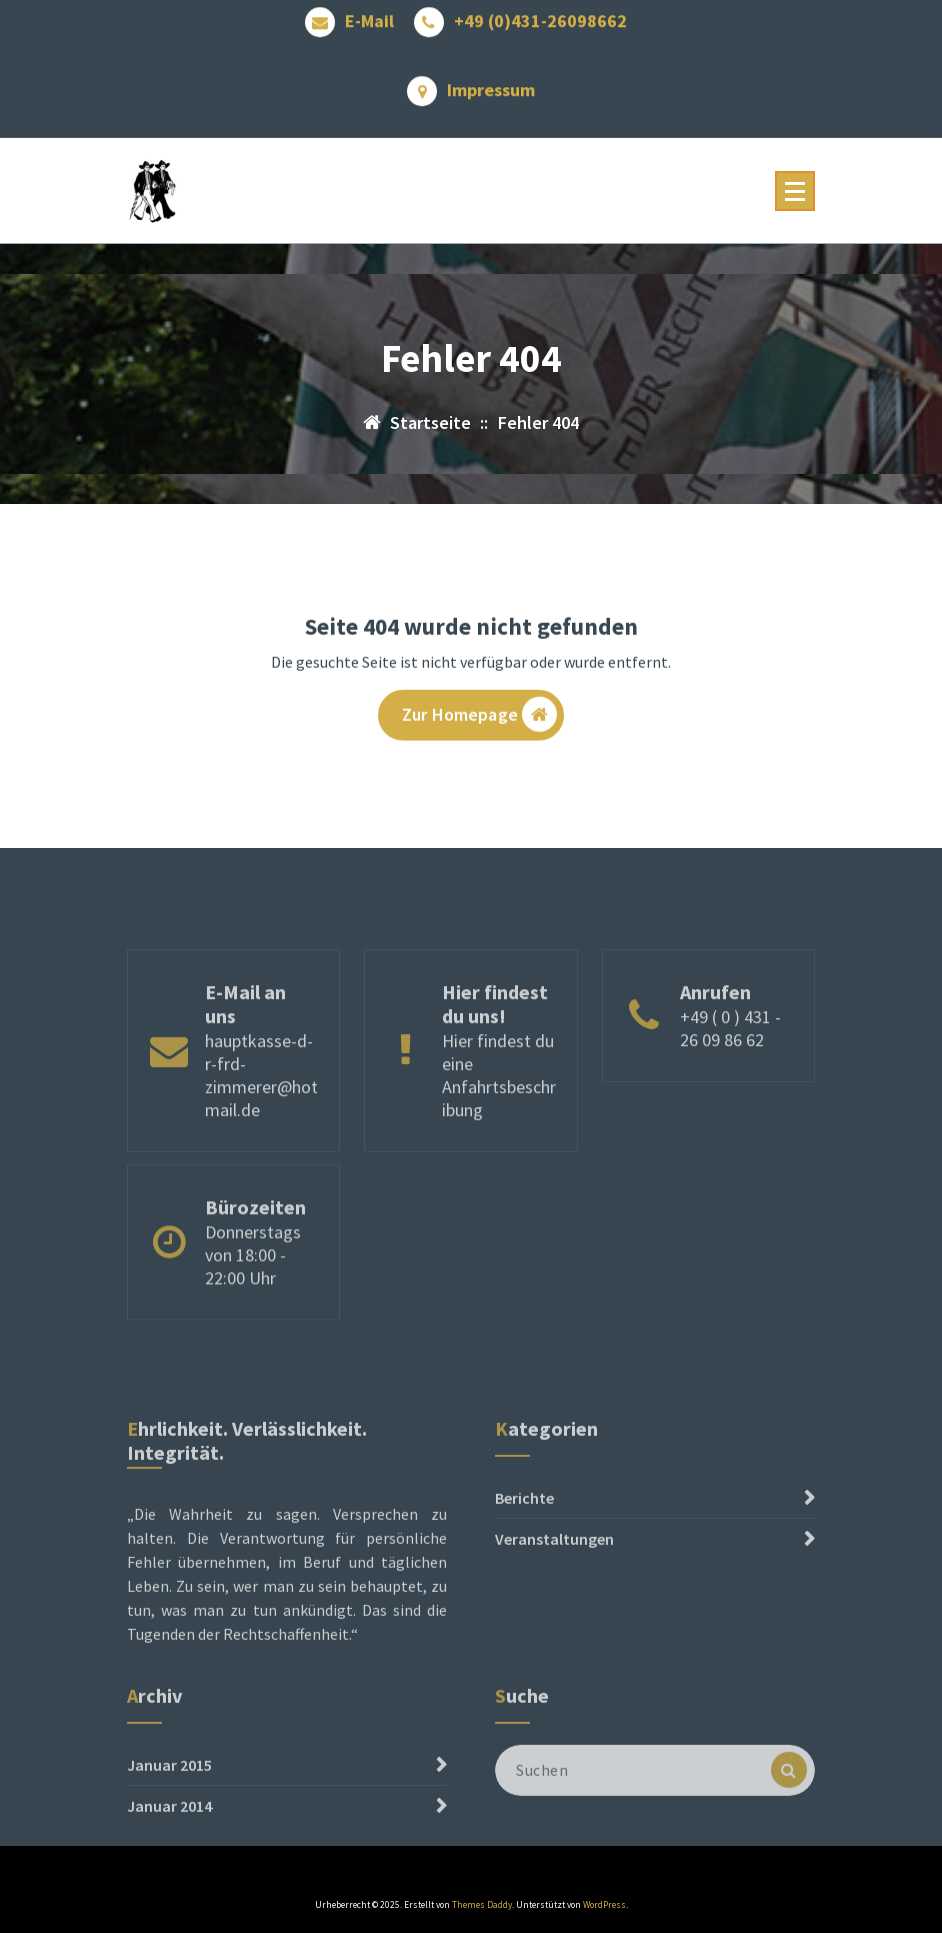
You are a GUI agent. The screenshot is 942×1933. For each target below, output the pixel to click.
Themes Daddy (482, 1905)
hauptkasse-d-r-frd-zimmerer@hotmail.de (261, 1122)
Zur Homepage (479, 718)
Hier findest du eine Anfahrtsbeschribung (499, 1122)
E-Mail (369, 17)
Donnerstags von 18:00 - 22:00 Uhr (253, 1291)
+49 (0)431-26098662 (540, 17)
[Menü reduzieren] (795, 191)
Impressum (491, 86)
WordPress (604, 1905)
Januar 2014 (169, 1839)
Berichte (524, 1555)
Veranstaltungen (554, 1596)
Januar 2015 (169, 1798)
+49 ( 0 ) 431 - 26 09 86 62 (730, 1075)
